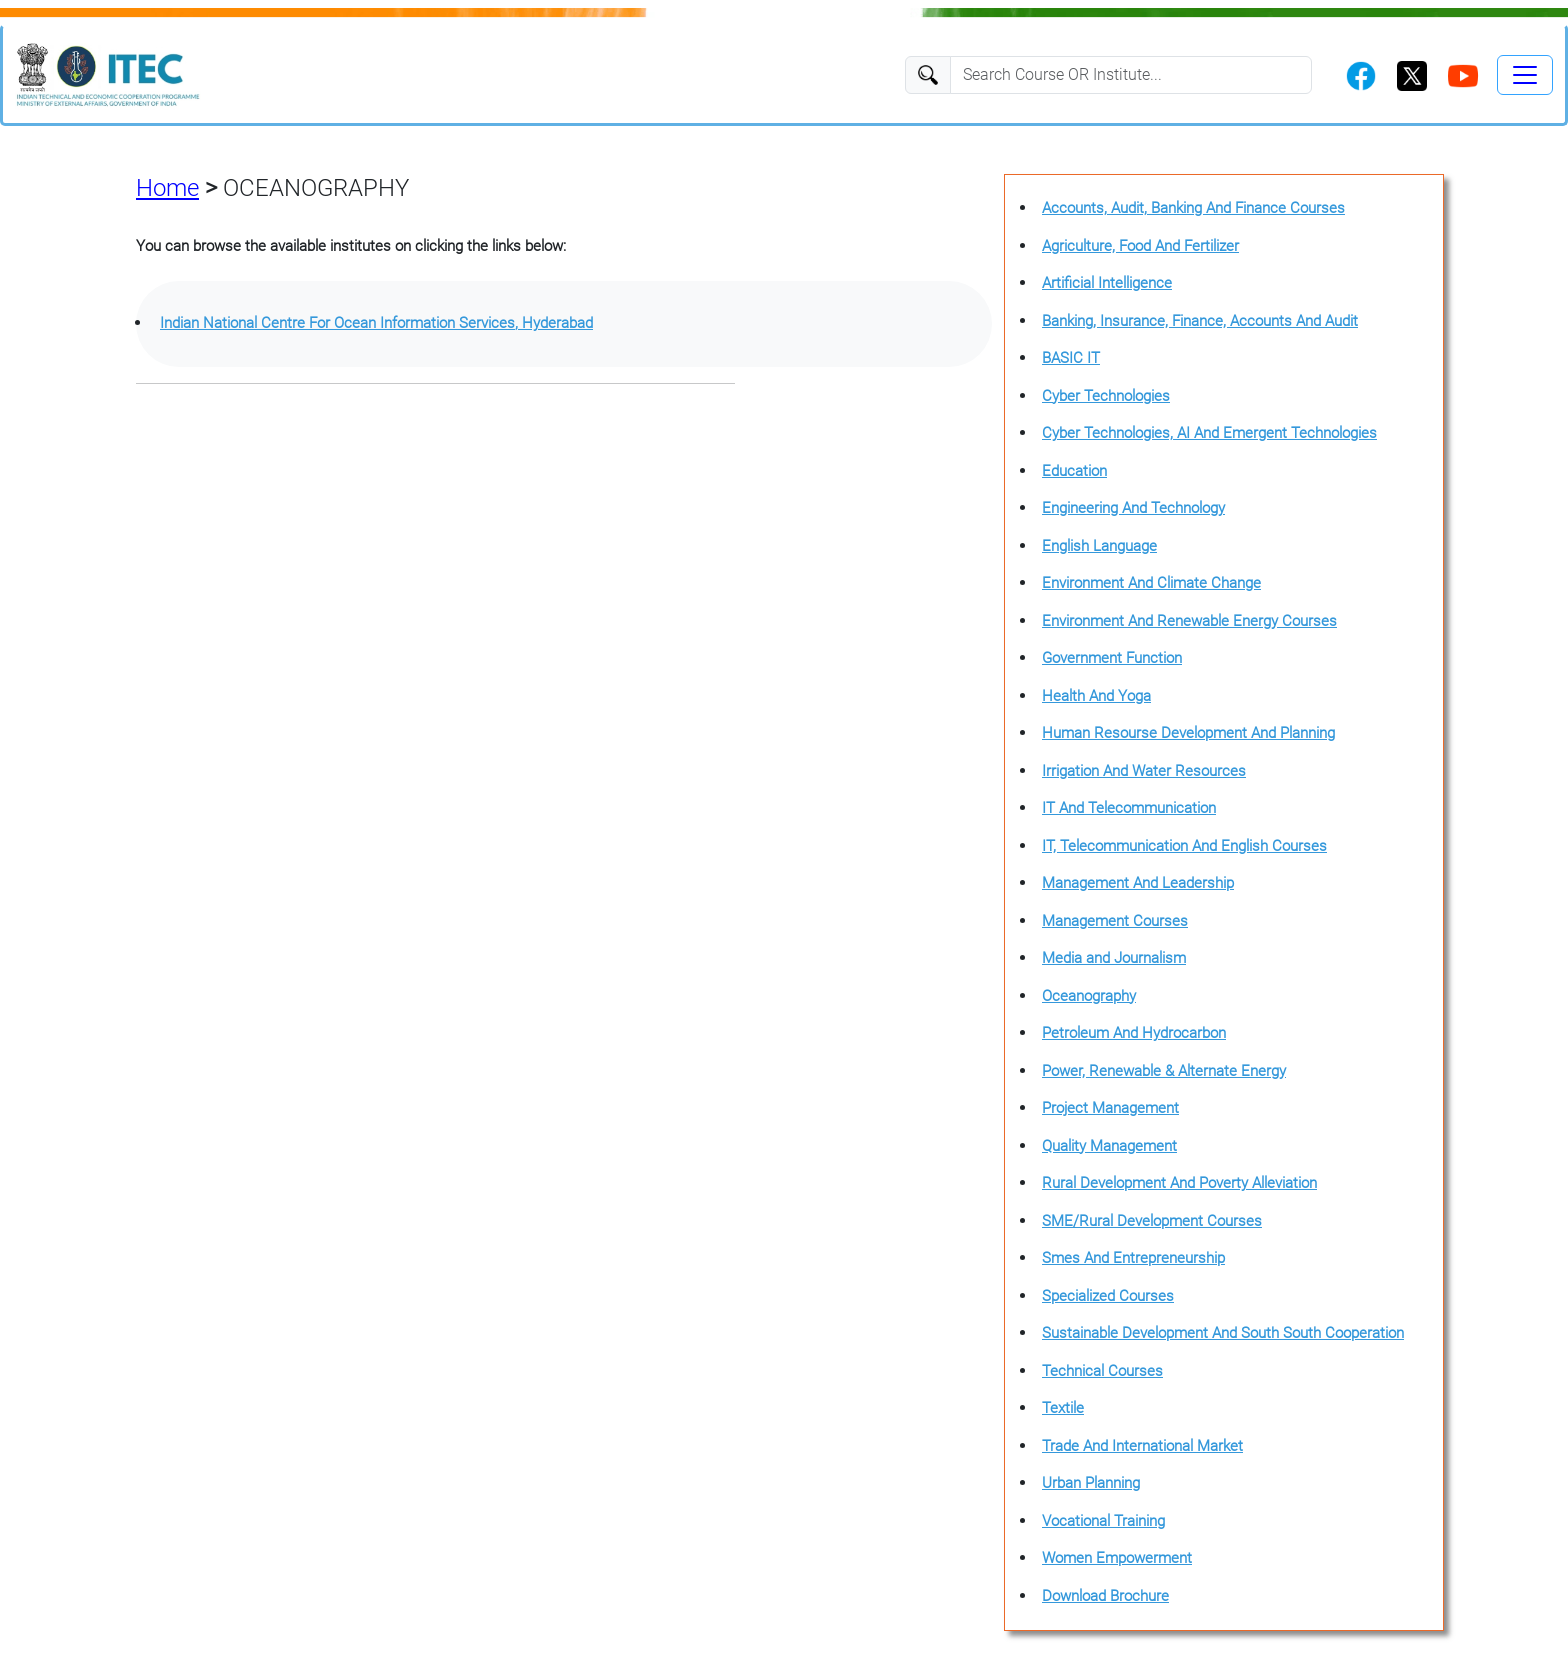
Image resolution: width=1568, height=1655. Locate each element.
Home (167, 188)
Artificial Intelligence (1107, 283)
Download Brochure (1105, 1596)
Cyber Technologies (1106, 396)
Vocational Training (1103, 1521)
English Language (1099, 546)
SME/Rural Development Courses (1152, 1221)
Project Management (1110, 1108)
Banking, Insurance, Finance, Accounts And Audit (1200, 321)
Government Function (1112, 658)
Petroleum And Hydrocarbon (1134, 1033)
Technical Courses (1102, 1371)
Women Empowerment (1117, 1558)
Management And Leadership (1138, 883)
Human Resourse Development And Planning (1188, 733)
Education (1074, 471)
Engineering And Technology (1133, 508)
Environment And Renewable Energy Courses (1189, 621)
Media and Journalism (1114, 958)
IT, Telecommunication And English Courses (1184, 846)
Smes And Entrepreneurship (1133, 1258)
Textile (1063, 1408)
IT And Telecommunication (1129, 808)
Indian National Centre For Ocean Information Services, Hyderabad (376, 323)
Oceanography (1089, 996)
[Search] (1131, 75)
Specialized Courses (1108, 1296)
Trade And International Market (1142, 1446)
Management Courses (1115, 921)
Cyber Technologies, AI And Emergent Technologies (1209, 433)
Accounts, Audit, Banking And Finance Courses (1193, 208)
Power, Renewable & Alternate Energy (1164, 1071)
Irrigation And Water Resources (1144, 771)
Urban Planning (1091, 1483)
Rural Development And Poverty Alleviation (1179, 1183)
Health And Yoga (1096, 696)
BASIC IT (1071, 358)
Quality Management (1109, 1146)
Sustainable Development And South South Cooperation (1223, 1333)
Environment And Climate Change (1151, 583)
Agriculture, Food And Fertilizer (1140, 246)
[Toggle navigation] (1525, 75)
